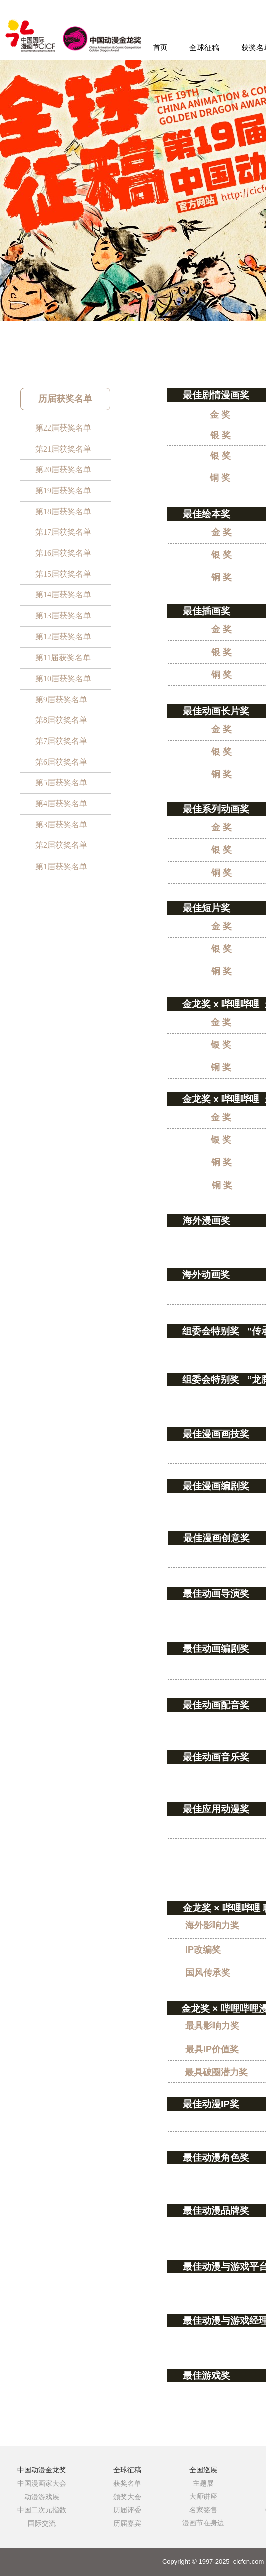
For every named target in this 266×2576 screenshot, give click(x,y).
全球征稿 (204, 48)
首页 (160, 47)
